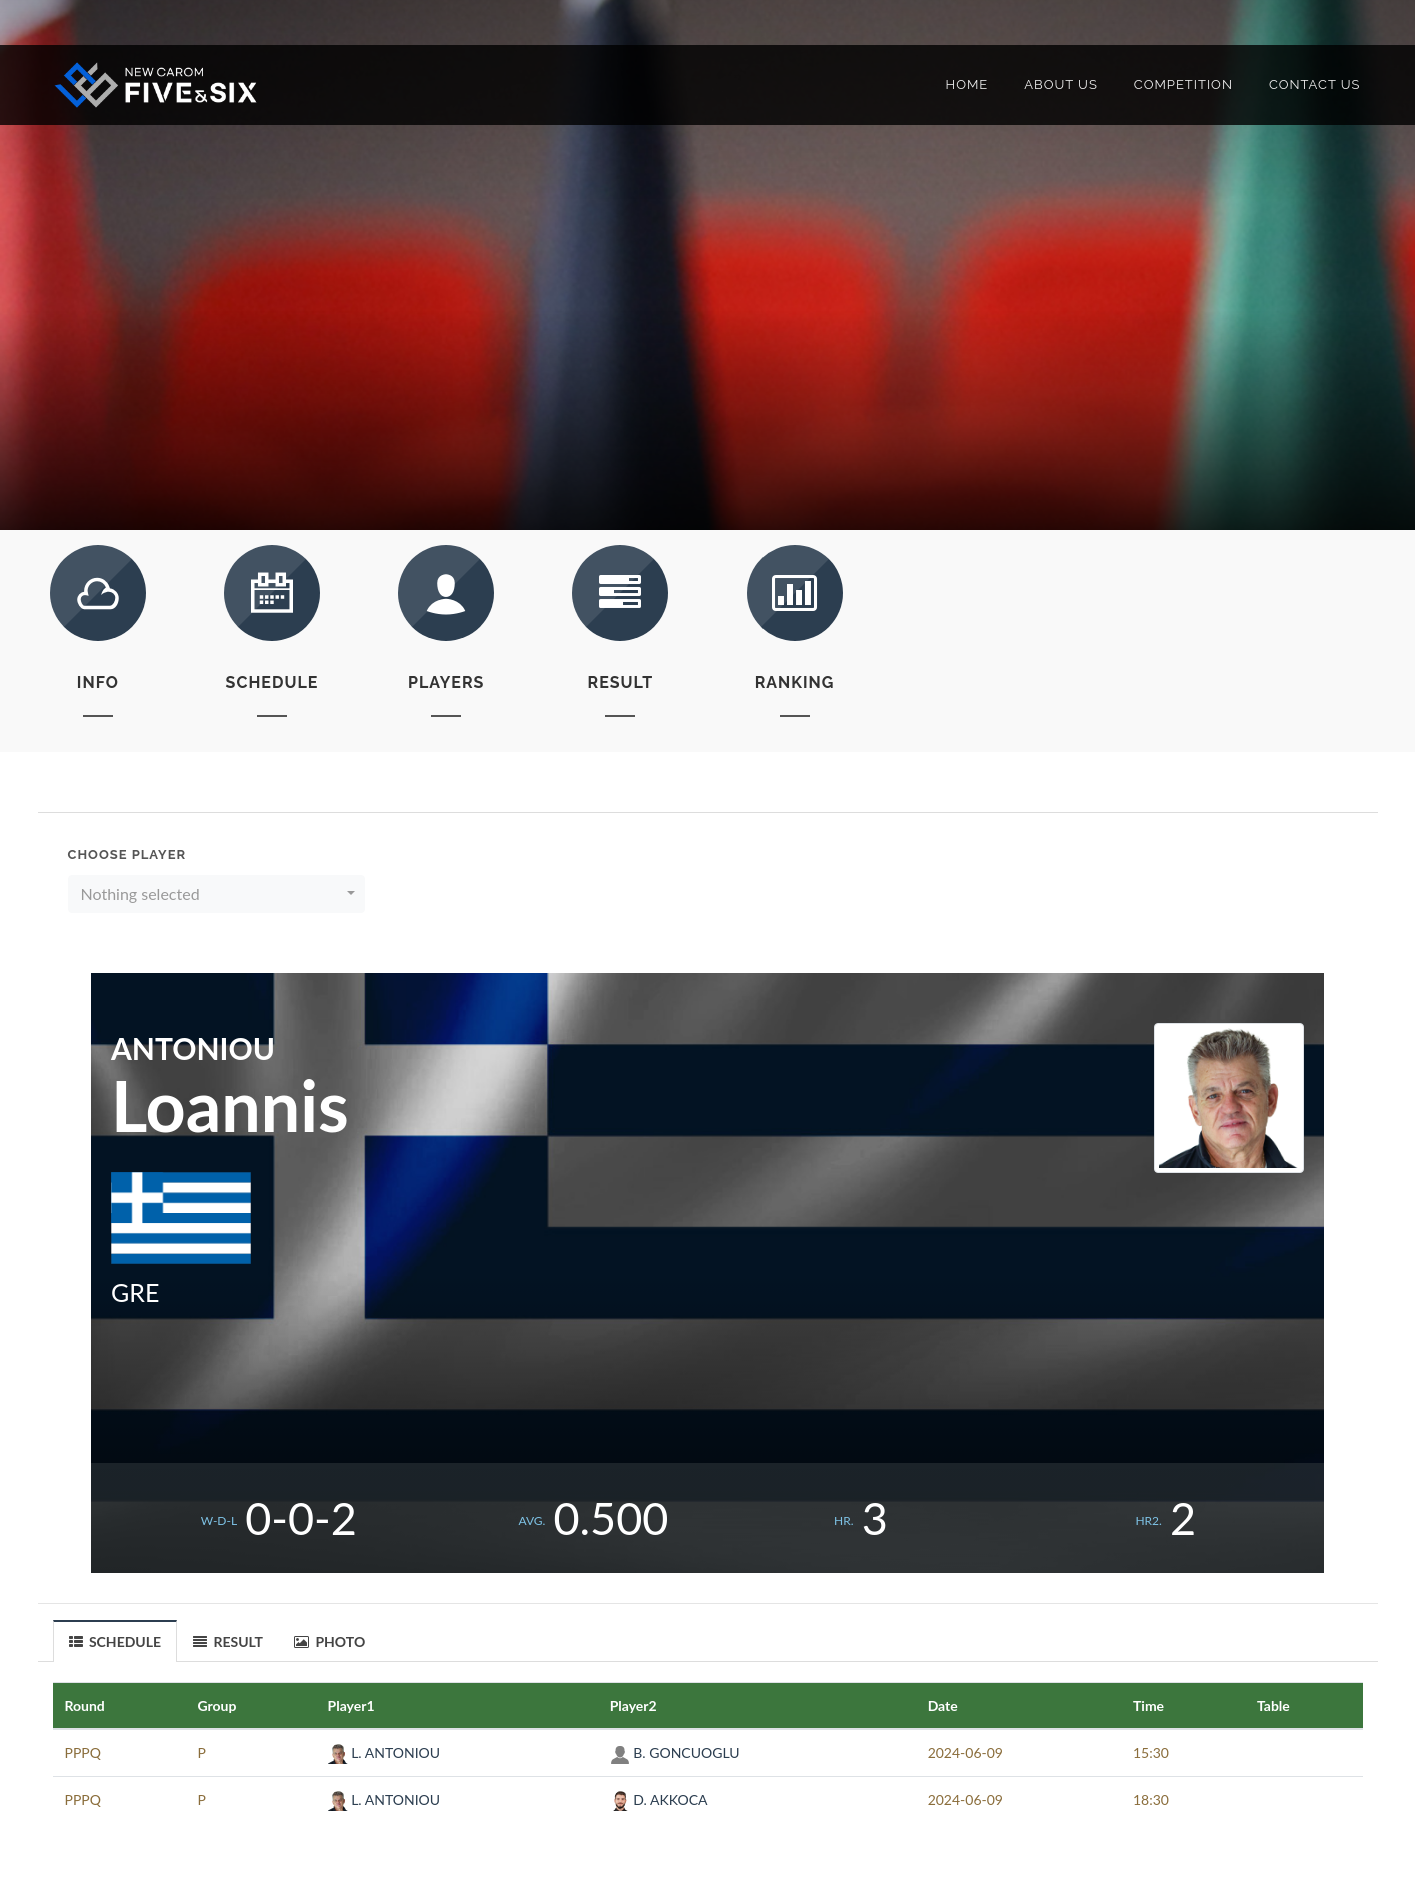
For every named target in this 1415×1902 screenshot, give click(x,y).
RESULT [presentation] (228, 1641)
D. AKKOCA (659, 1799)
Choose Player (127, 854)
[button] (217, 894)
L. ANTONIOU (384, 1752)
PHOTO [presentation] (329, 1641)
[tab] (116, 1640)
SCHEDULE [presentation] (115, 1642)
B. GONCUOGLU (675, 1752)
